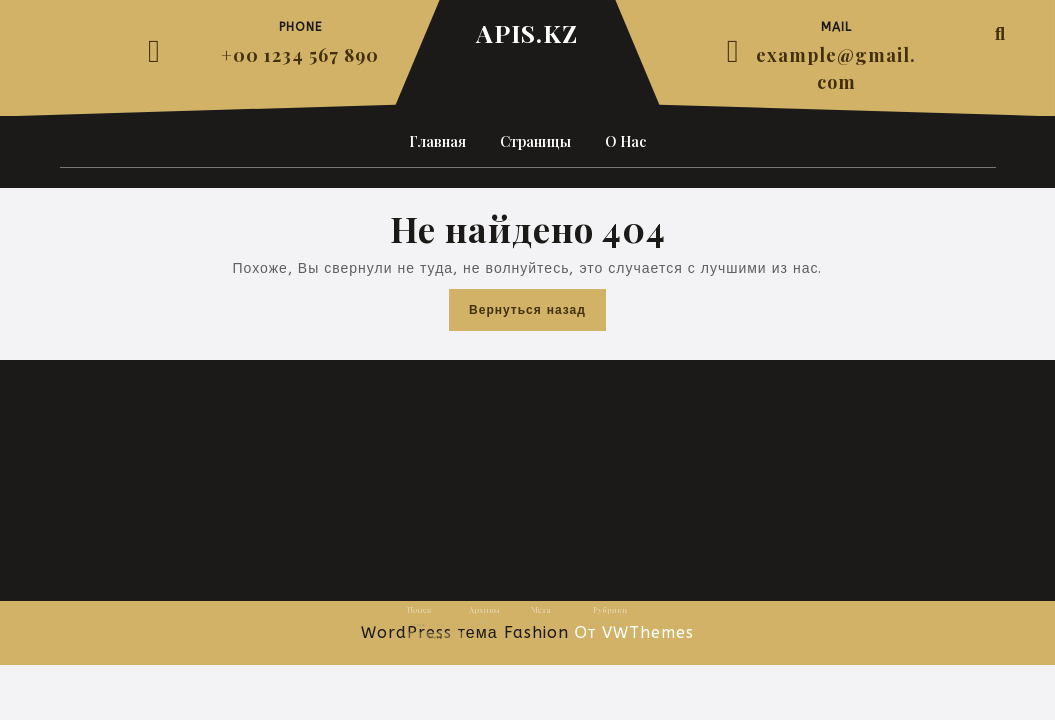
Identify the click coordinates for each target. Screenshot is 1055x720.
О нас (625, 141)
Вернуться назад (537, 314)
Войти (534, 624)
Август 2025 (489, 624)
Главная (437, 141)
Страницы (535, 141)
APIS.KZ (527, 32)
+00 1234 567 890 (300, 55)
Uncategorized (589, 624)
